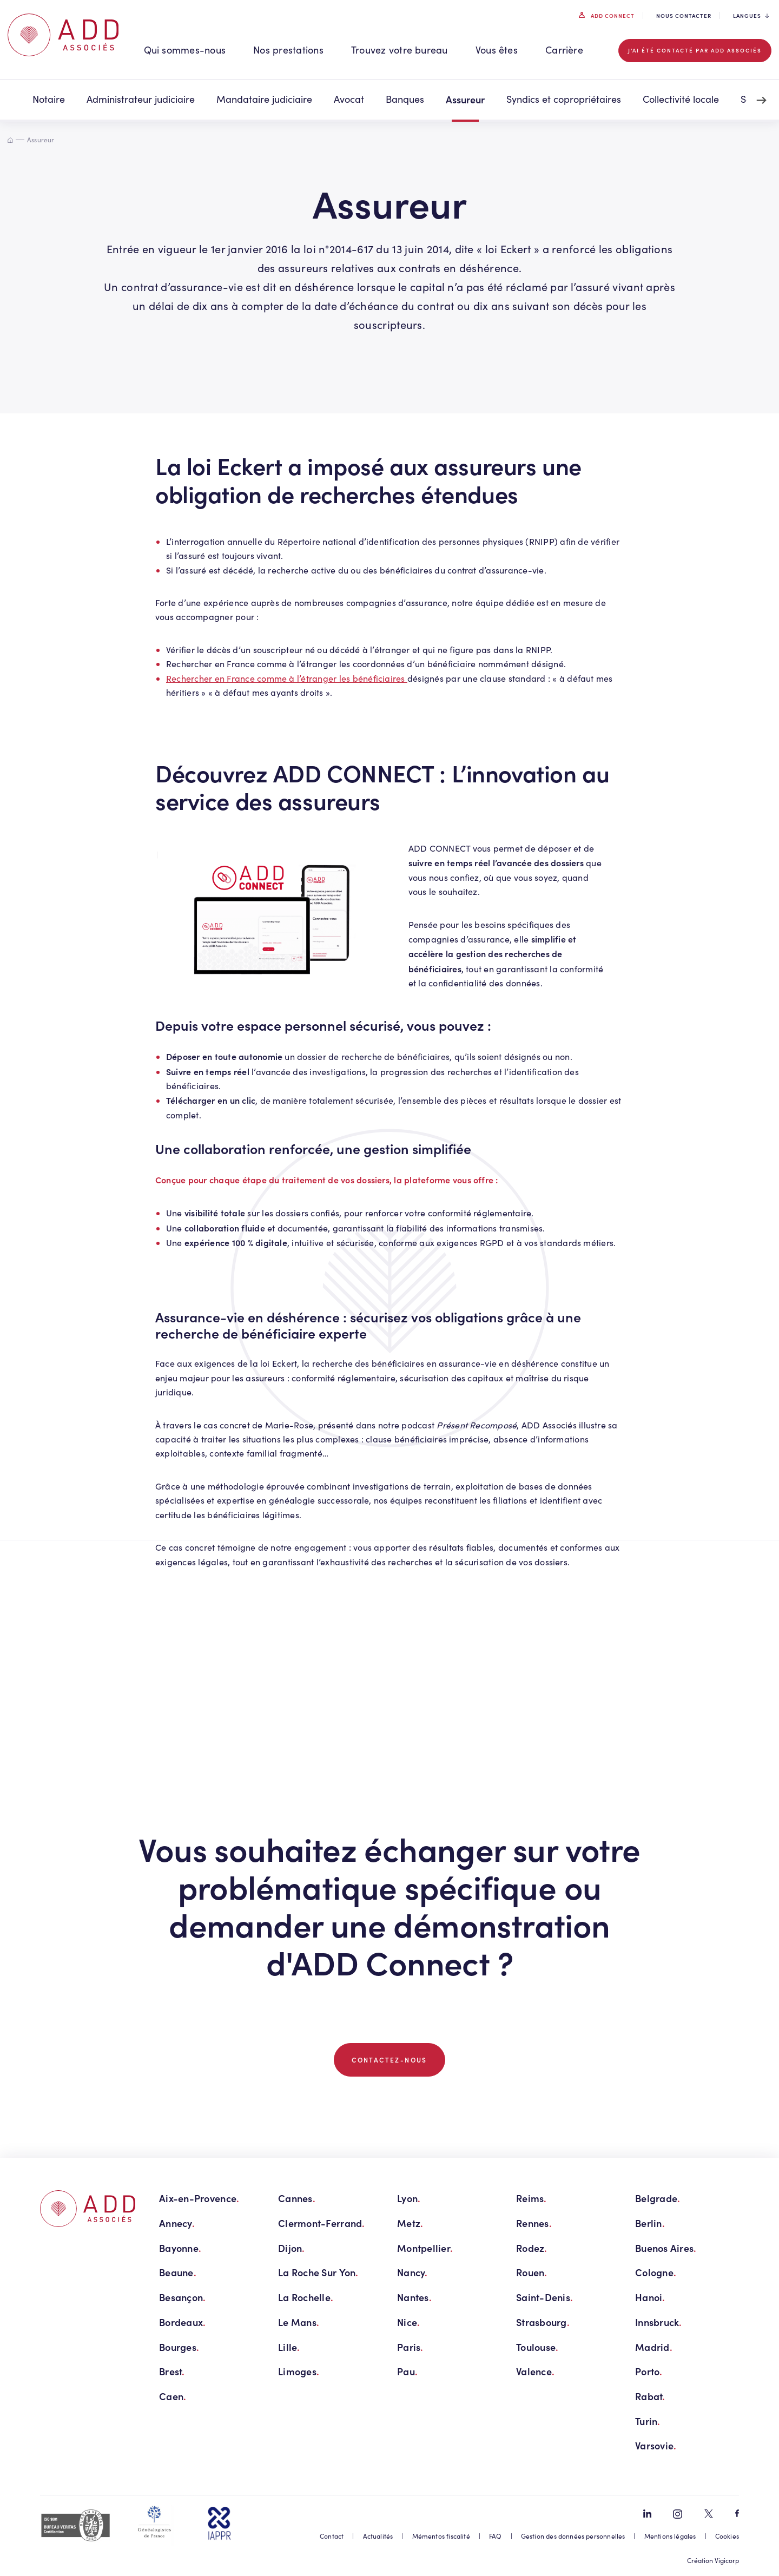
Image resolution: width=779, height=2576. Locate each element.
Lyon (408, 2198)
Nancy (412, 2272)
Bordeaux (182, 2322)
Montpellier (425, 2248)
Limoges (298, 2371)
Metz (410, 2223)
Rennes (534, 2223)
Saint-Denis (544, 2297)
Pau (407, 2371)
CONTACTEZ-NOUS (389, 2059)
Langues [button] (751, 16)
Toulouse (537, 2347)
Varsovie (655, 2445)
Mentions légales (670, 2536)
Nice (408, 2322)
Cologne (655, 2272)
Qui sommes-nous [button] (185, 49)
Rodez (531, 2248)
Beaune (177, 2272)
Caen (172, 2396)
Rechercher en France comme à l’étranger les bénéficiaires (286, 678)
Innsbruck (658, 2322)
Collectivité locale (681, 99)
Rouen (531, 2272)
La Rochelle (305, 2297)
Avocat (349, 99)
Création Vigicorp (713, 2560)
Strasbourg (543, 2322)
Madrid (653, 2347)
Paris (410, 2347)
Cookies (727, 2536)
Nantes (414, 2297)
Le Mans (298, 2322)
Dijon (291, 2248)
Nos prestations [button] (288, 49)
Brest (172, 2371)
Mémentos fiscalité (441, 2536)
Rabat (650, 2396)
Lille (289, 2347)
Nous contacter (683, 15)
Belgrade (657, 2198)
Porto (649, 2371)
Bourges (179, 2347)
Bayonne (180, 2248)
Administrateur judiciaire (141, 99)
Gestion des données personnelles (573, 2536)
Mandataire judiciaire (264, 99)
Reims (531, 2198)
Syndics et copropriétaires (563, 99)
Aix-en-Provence (199, 2198)
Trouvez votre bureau (399, 49)
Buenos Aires (666, 2248)
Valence (535, 2371)
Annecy (177, 2223)
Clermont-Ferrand (321, 2223)
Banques (405, 99)
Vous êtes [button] (497, 49)
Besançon (182, 2297)
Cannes (296, 2198)
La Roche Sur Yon (318, 2272)
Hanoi (650, 2297)
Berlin (650, 2223)
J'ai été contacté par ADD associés (695, 50)
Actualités (378, 2536)
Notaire (48, 99)
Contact (332, 2536)
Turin (648, 2421)
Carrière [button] (564, 49)
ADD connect (612, 15)
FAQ (495, 2536)
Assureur (465, 99)
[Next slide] (761, 100)
